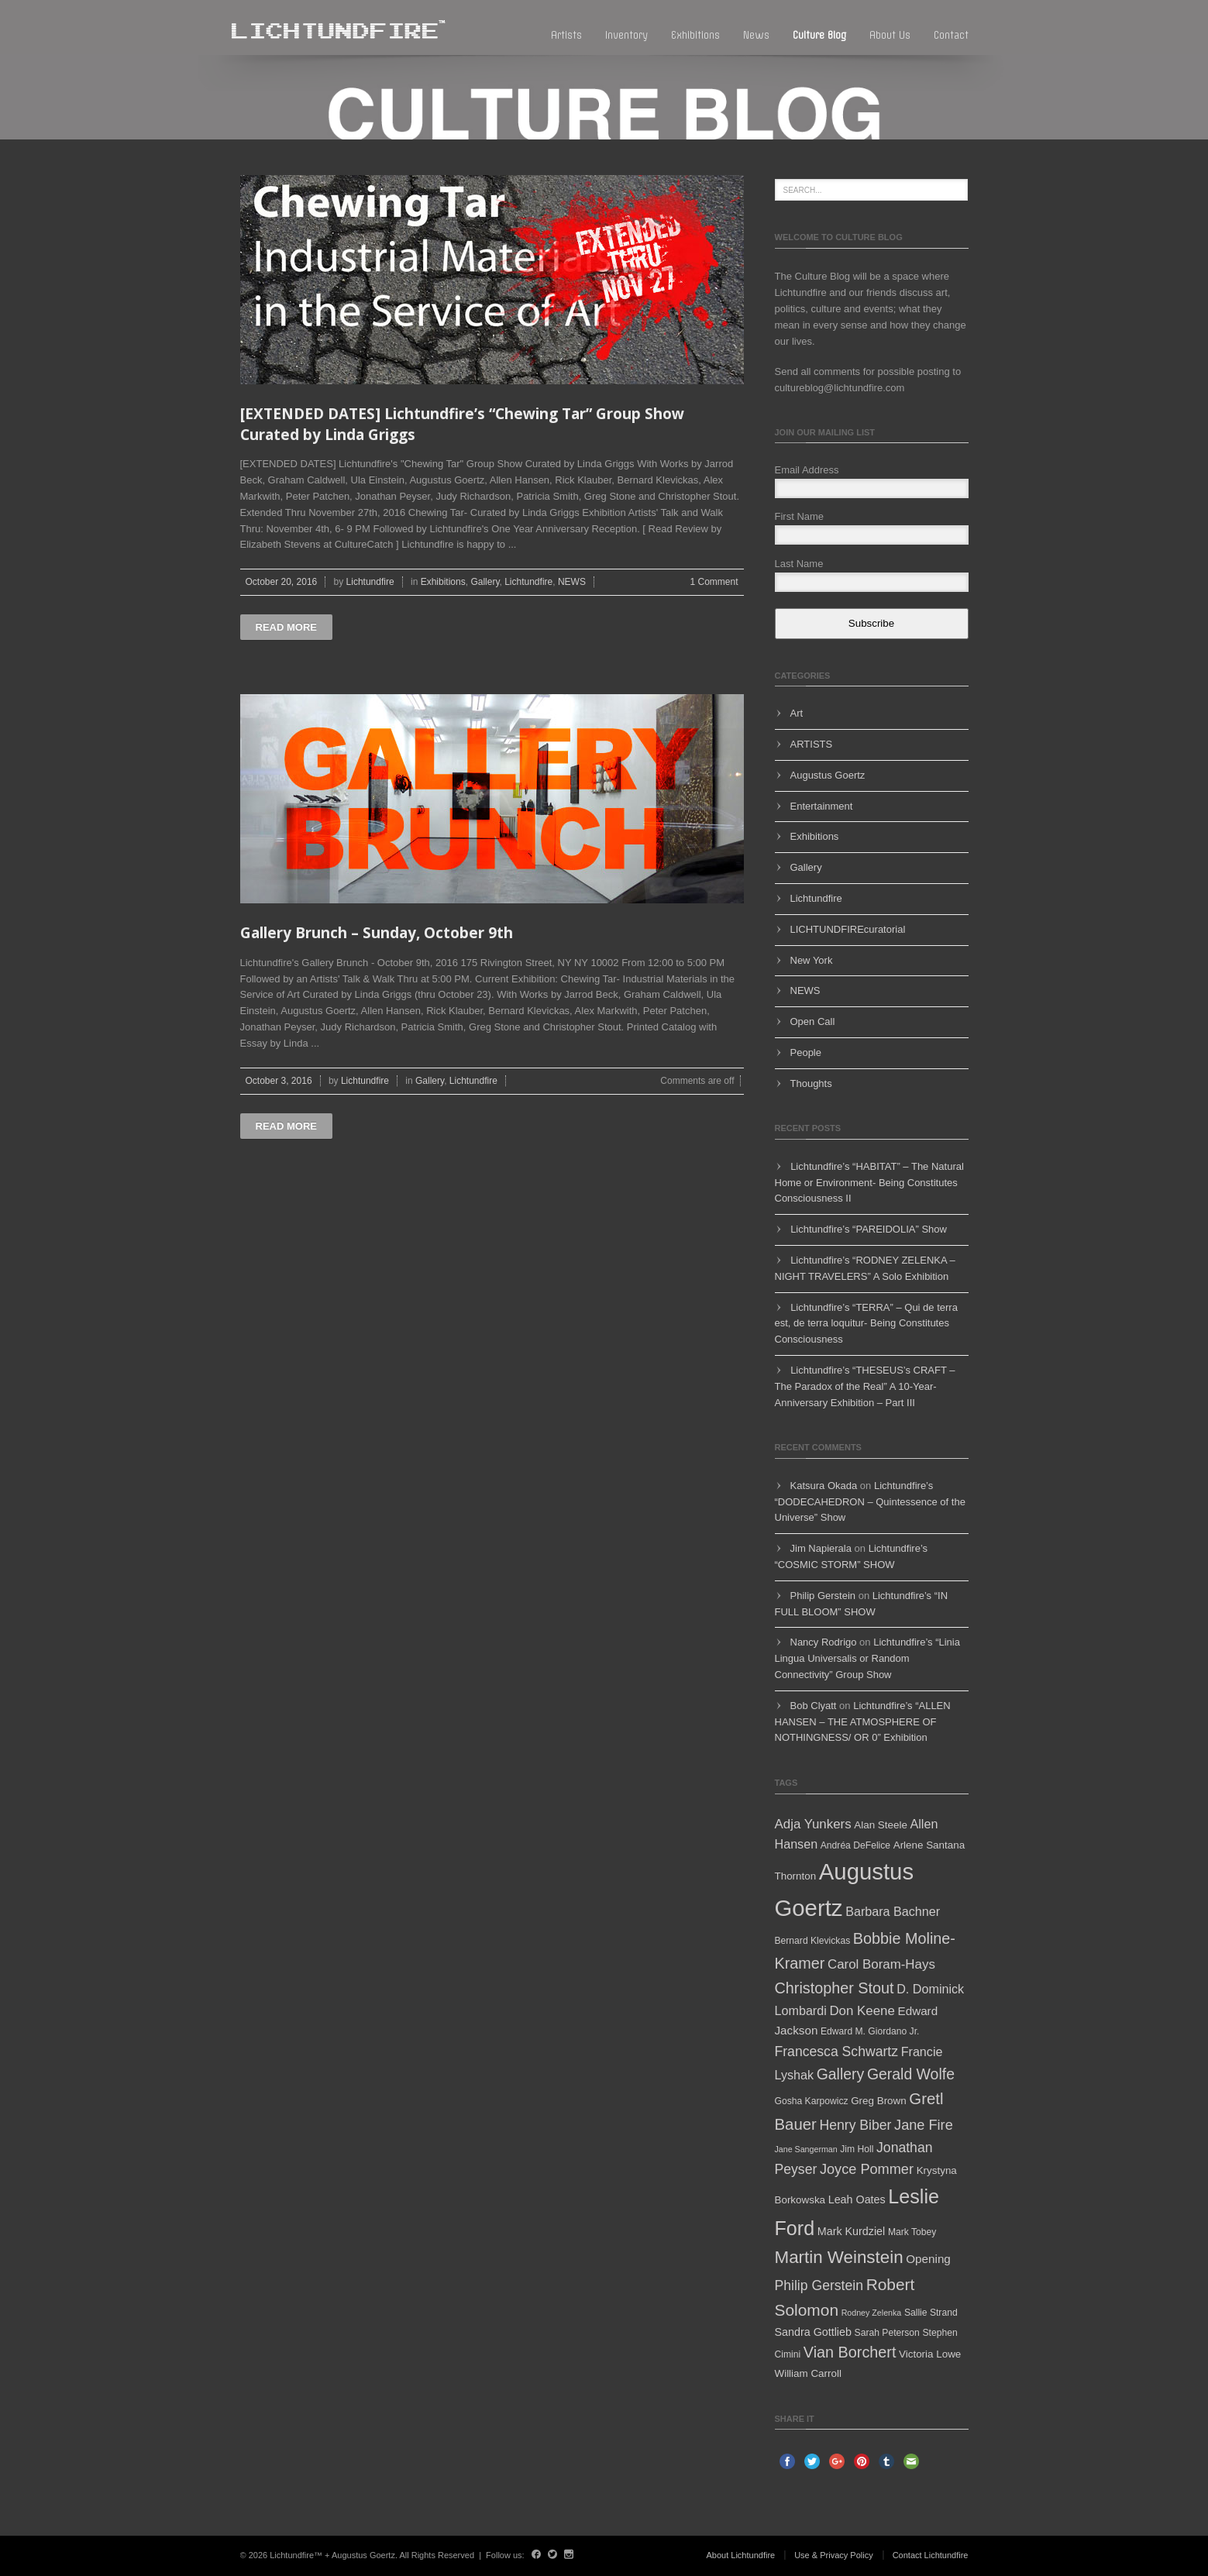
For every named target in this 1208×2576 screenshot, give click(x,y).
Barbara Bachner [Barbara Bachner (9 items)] (892, 1911)
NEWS (572, 581)
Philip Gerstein (823, 1595)
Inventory (626, 35)
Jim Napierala (821, 1548)
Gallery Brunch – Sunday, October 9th (376, 933)
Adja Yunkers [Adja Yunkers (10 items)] (813, 1824)
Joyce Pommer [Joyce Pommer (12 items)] (867, 2169)
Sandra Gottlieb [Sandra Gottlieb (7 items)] (813, 2332)
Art (797, 713)
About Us (889, 35)
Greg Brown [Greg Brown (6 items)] (879, 2101)
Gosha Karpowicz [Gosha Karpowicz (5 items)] (811, 2101)
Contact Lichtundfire (931, 2555)
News (756, 35)
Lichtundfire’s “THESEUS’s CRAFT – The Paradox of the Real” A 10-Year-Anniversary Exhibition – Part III (865, 1386)
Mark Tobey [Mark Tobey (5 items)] (912, 2232)
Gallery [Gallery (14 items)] (841, 2073)
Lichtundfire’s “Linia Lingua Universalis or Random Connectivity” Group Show (867, 1658)
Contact (951, 35)
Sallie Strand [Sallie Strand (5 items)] (931, 2312)
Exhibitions (695, 35)
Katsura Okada (824, 1485)
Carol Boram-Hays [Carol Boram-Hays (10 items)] (881, 1964)
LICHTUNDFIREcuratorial (848, 929)
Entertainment (821, 806)
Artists (566, 35)
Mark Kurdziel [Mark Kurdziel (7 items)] (851, 2231)
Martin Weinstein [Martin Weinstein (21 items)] (839, 2257)
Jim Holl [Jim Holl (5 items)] (856, 2149)
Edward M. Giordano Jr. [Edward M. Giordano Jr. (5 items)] (870, 2031)
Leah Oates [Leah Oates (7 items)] (857, 2199)
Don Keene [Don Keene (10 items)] (861, 2010)
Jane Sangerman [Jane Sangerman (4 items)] (806, 2149)
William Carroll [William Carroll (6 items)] (808, 2373)
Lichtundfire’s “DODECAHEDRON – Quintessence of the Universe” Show (870, 1502)
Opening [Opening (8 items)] (928, 2258)
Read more (286, 627)
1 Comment (714, 581)
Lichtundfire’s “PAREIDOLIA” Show (868, 1229)
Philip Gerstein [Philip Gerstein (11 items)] (819, 2285)
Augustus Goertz (828, 775)
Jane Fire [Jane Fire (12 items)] (923, 2125)
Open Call (812, 1021)
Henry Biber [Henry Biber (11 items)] (855, 2125)
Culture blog (819, 35)
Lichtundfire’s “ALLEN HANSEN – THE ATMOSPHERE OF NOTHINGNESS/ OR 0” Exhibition (863, 1722)
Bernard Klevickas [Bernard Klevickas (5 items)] (813, 1940)
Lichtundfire (370, 581)
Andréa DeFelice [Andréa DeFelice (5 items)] (855, 1845)
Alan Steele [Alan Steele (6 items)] (880, 1825)
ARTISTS (811, 744)
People (805, 1052)
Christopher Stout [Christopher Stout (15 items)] (834, 1987)
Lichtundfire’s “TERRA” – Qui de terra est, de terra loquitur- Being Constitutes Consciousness (866, 1324)
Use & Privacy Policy (833, 2555)
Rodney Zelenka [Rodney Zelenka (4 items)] (871, 2312)
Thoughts (811, 1083)
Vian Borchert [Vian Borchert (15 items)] (850, 2352)
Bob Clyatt (813, 1705)
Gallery (484, 581)
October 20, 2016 (282, 581)
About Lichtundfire (741, 2555)
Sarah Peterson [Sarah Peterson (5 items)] (887, 2332)
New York (811, 960)
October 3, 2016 (279, 1080)
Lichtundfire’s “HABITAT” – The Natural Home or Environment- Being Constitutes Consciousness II (869, 1183)
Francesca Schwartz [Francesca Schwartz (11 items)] (837, 2051)
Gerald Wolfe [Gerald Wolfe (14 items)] (911, 2073)
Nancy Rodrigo (823, 1642)
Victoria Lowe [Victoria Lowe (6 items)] (930, 2354)
